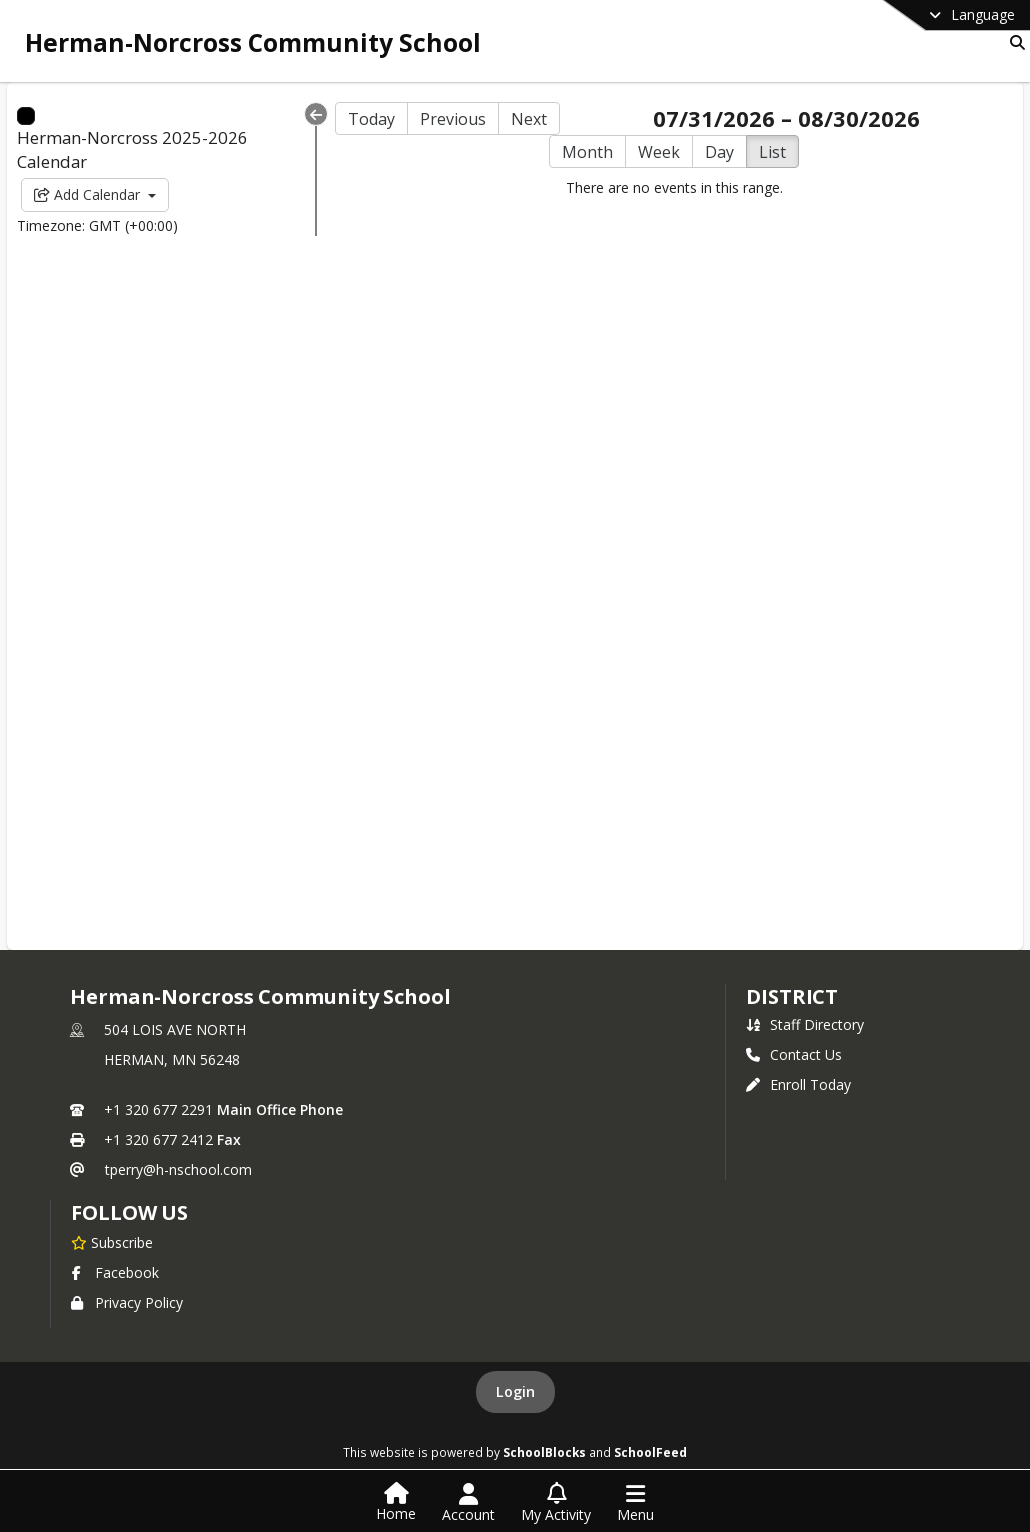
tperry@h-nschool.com (178, 1169)
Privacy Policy (127, 1302)
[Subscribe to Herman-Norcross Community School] (112, 1242)
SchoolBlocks (544, 1452)
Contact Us (794, 1054)
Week (659, 152)
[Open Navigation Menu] (635, 1503)
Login (515, 1391)
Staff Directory (805, 1024)
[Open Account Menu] (468, 1503)
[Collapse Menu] (316, 114)
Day (719, 152)
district (792, 996)
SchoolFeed (650, 1452)
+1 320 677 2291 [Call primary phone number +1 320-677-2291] (158, 1109)
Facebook (115, 1272)
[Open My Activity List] (556, 1503)
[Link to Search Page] (1013, 42)
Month (587, 152)
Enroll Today (798, 1084)
